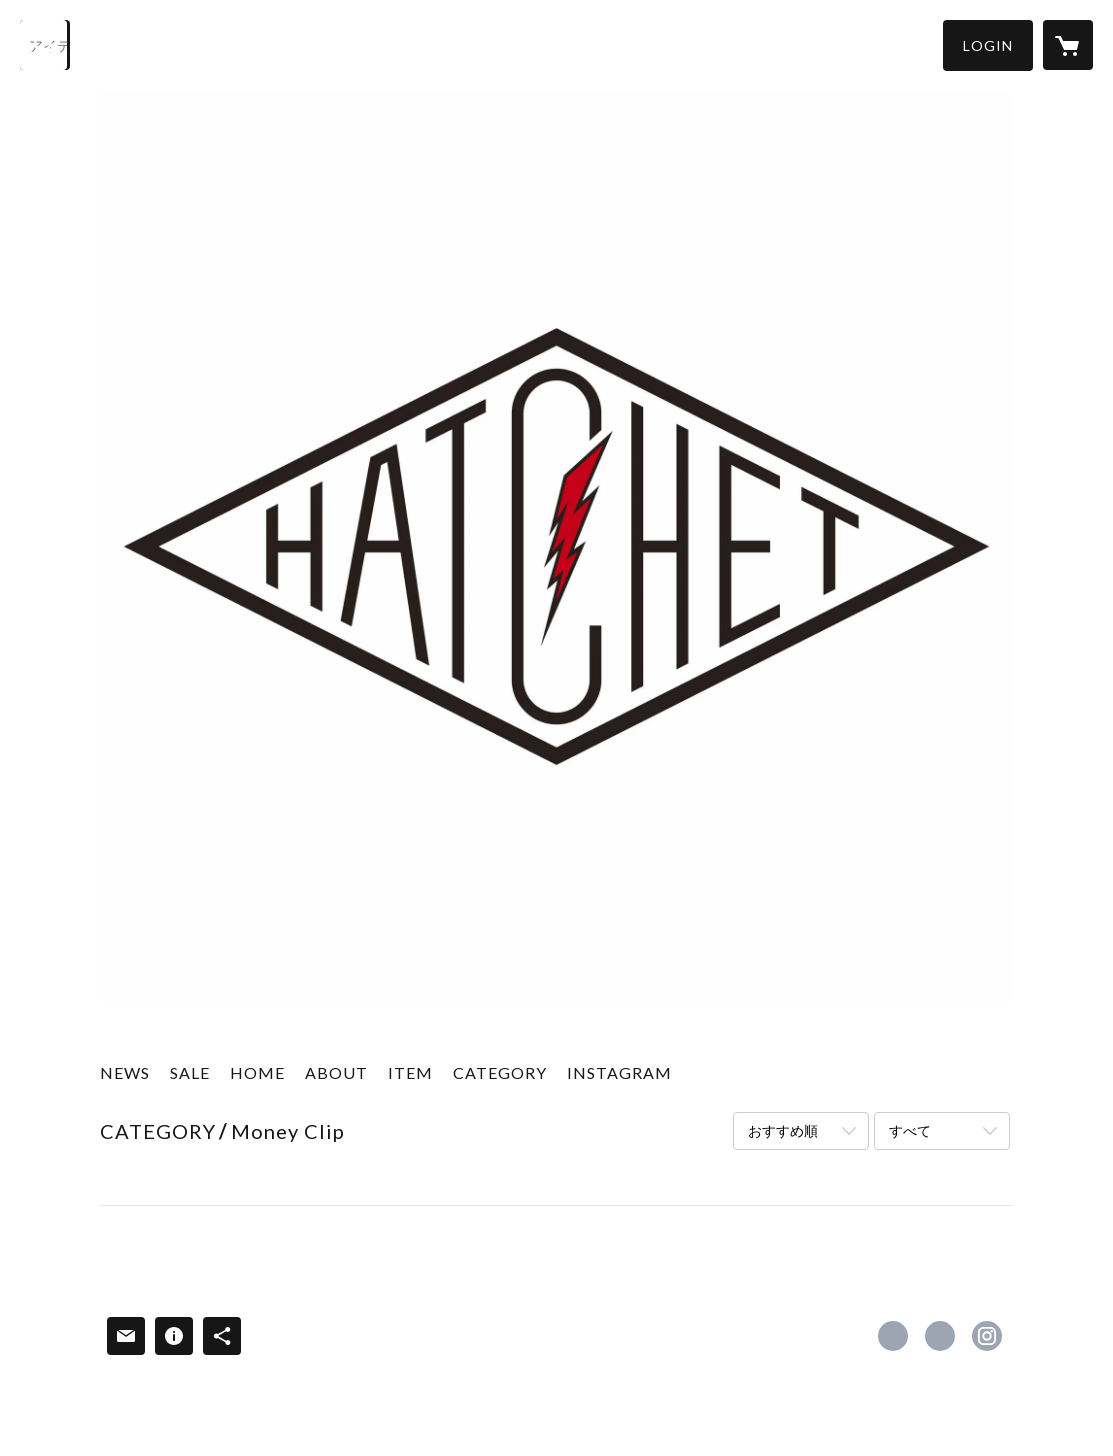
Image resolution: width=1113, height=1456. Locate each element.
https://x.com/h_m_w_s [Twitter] (940, 1336)
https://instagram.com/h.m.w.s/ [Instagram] (987, 1336)
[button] (988, 45)
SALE (190, 1072)
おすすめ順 (783, 1130)
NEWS (125, 1072)
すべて (910, 1130)
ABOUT (336, 1072)
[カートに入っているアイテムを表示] (1068, 45)
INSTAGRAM (619, 1072)
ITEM (410, 1072)
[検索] (45, 45)
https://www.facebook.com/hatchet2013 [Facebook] (893, 1336)
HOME (257, 1072)
